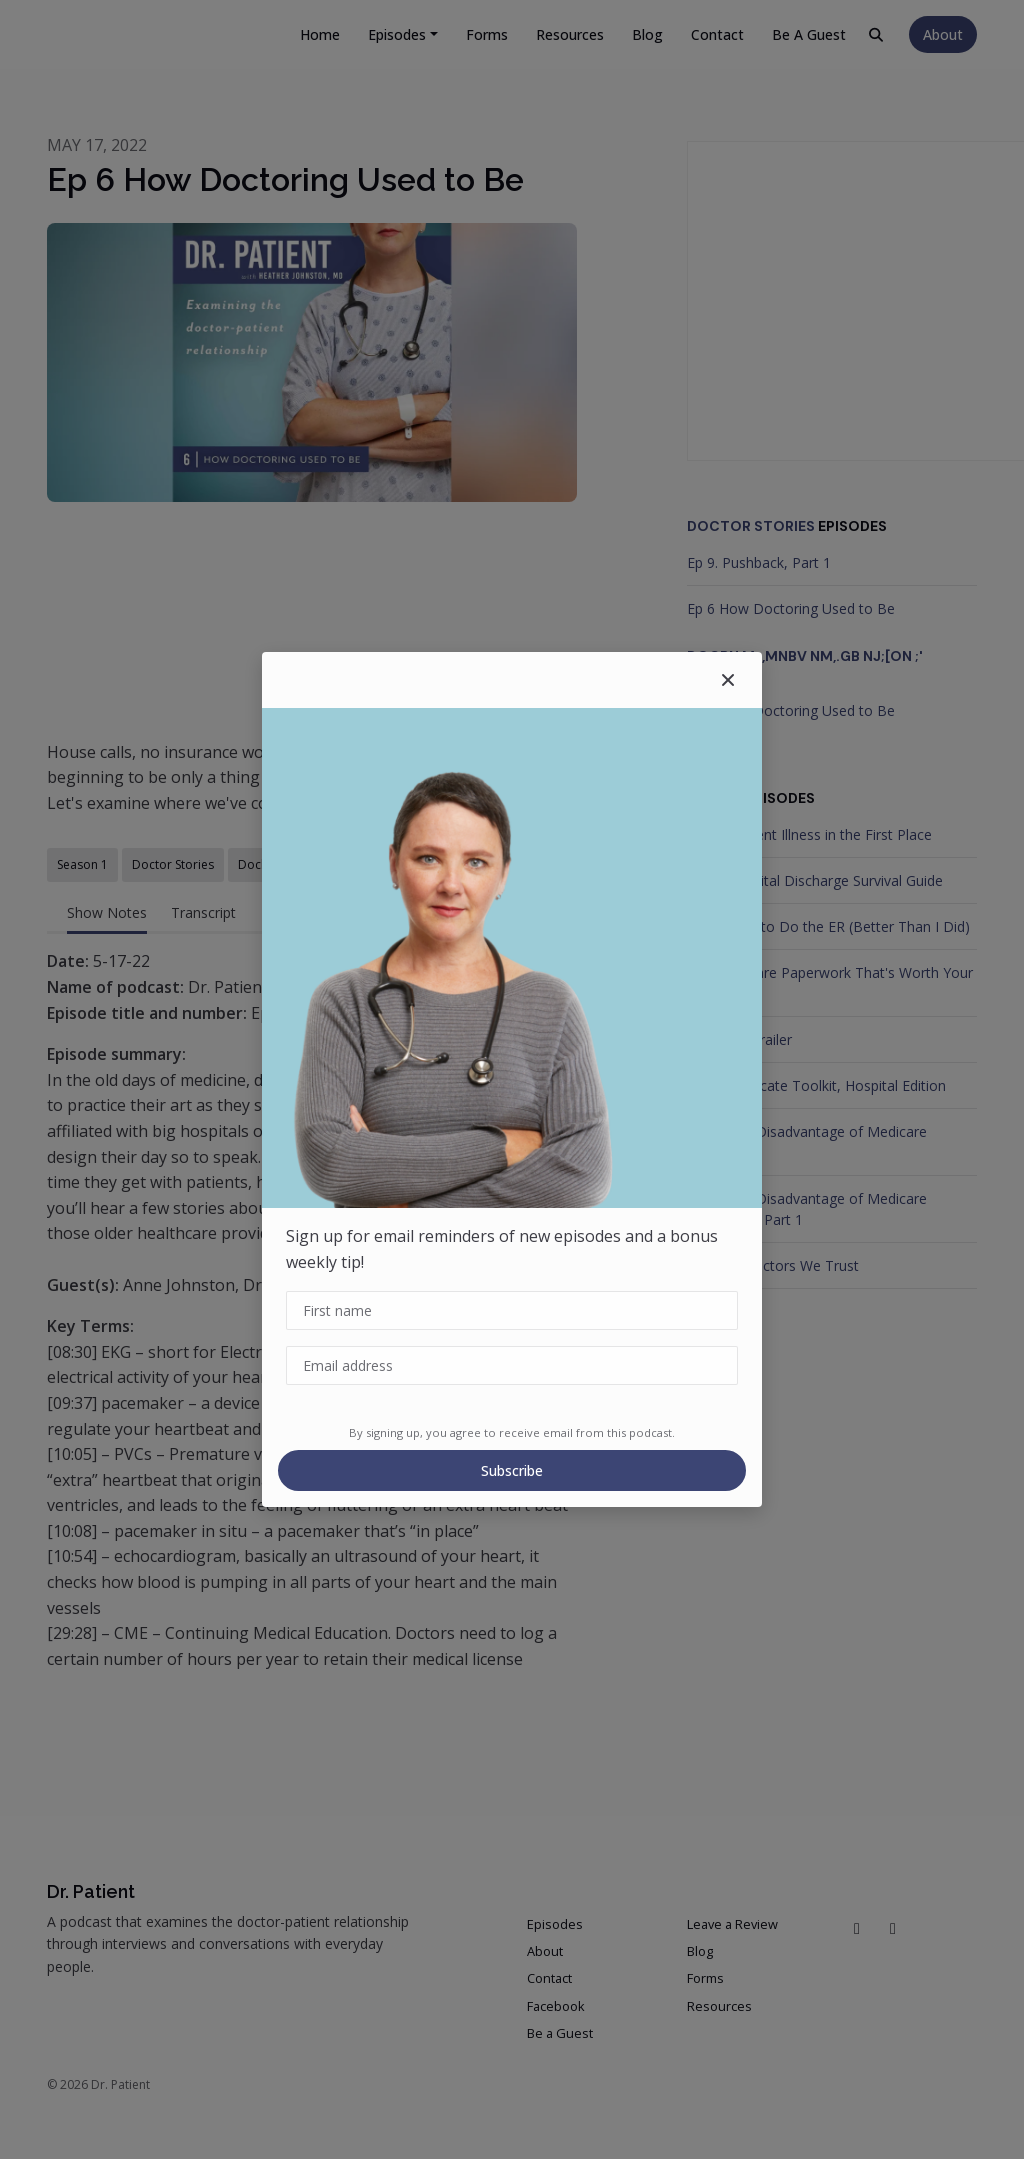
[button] (728, 680)
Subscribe (512, 1470)
